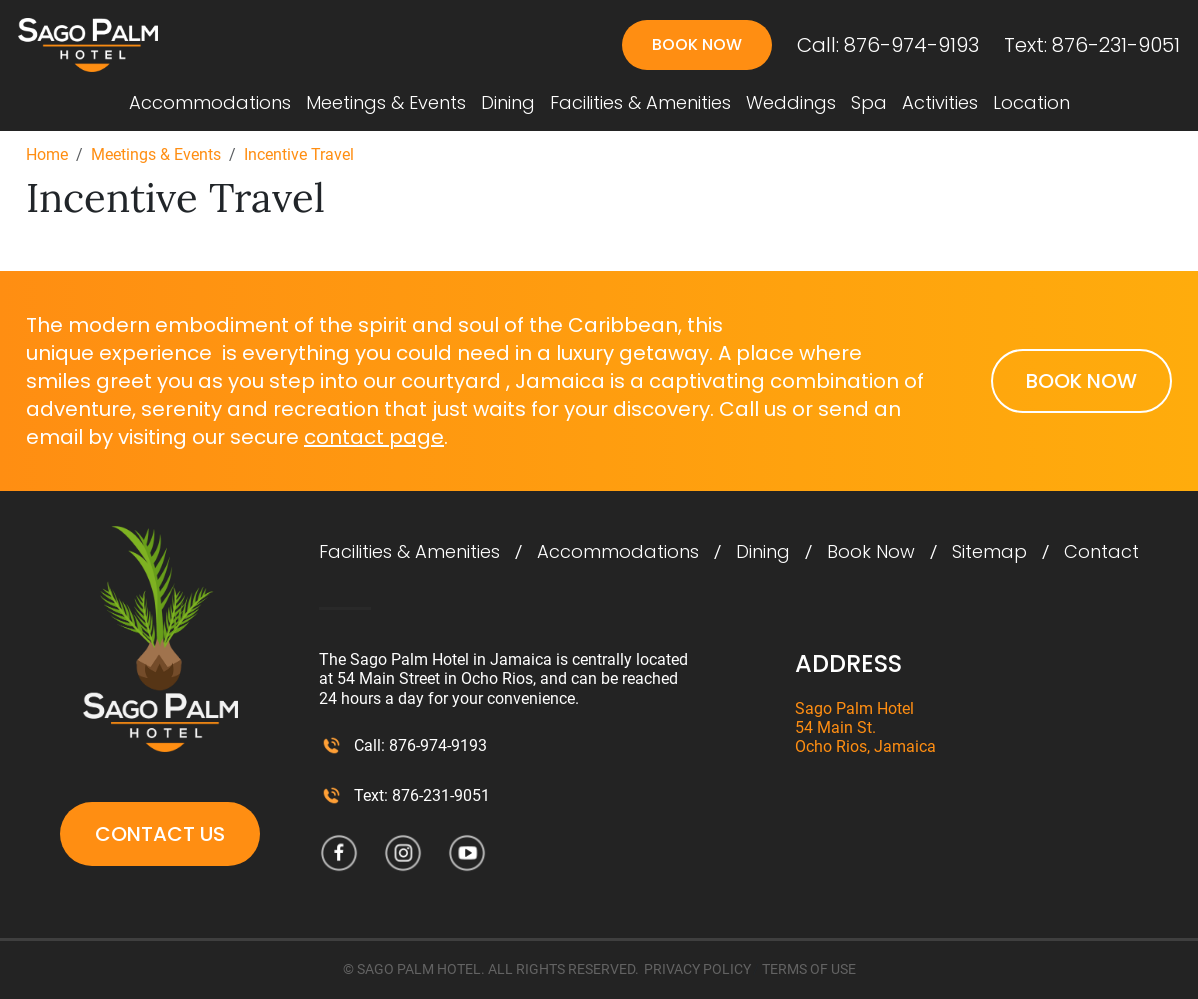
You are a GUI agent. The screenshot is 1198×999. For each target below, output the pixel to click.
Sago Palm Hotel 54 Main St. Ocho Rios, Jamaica (865, 727)
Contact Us (160, 834)
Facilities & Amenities (640, 103)
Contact (1101, 552)
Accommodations (210, 103)
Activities (940, 103)
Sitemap (989, 552)
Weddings (791, 103)
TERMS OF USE (809, 969)
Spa (869, 103)
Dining (508, 103)
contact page (374, 437)
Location (1031, 103)
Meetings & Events (386, 103)
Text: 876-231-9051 (1092, 45)
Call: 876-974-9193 (888, 45)
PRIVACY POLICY (697, 969)
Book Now (697, 44)
